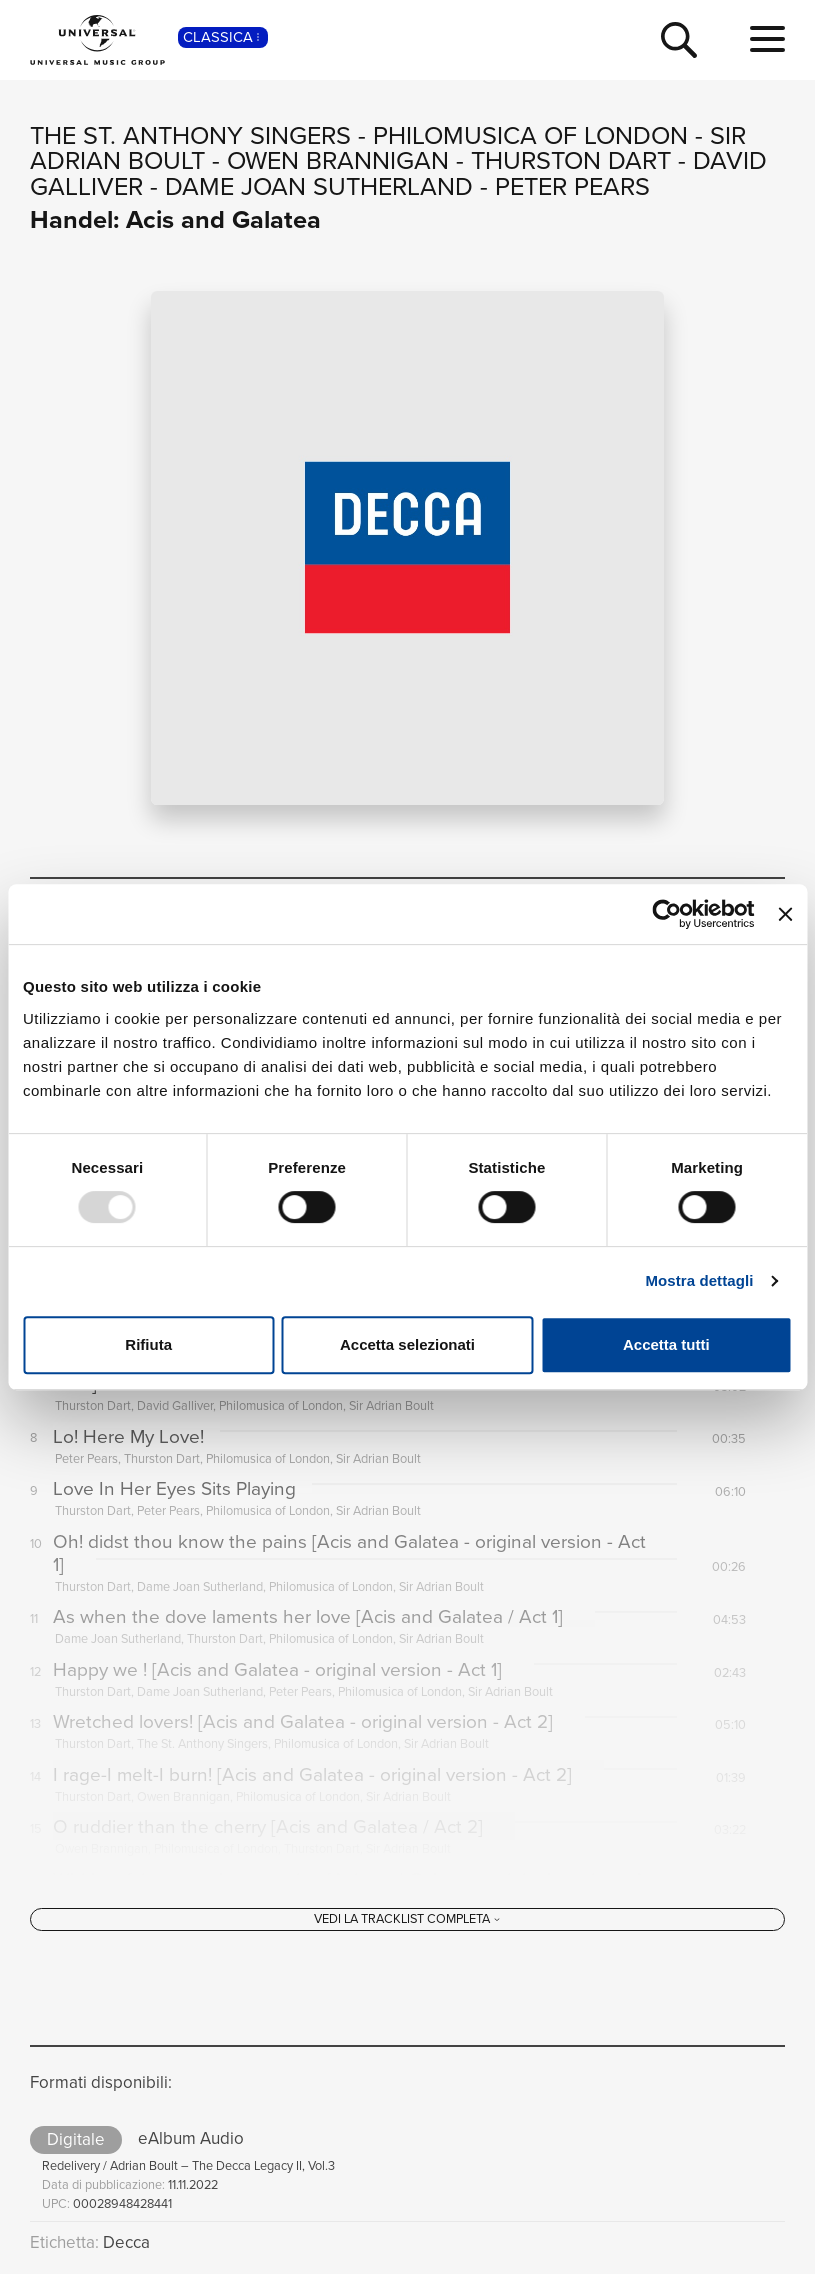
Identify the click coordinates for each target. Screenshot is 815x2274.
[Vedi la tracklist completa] (407, 1923)
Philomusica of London (530, 135)
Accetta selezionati (407, 1344)
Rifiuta (148, 1344)
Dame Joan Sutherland (319, 186)
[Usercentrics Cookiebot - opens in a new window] (667, 914)
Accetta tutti (666, 1344)
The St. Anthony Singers (190, 135)
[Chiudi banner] (785, 914)
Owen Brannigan (338, 160)
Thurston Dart (571, 160)
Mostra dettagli (699, 1280)
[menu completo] (767, 40)
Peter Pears (572, 186)
